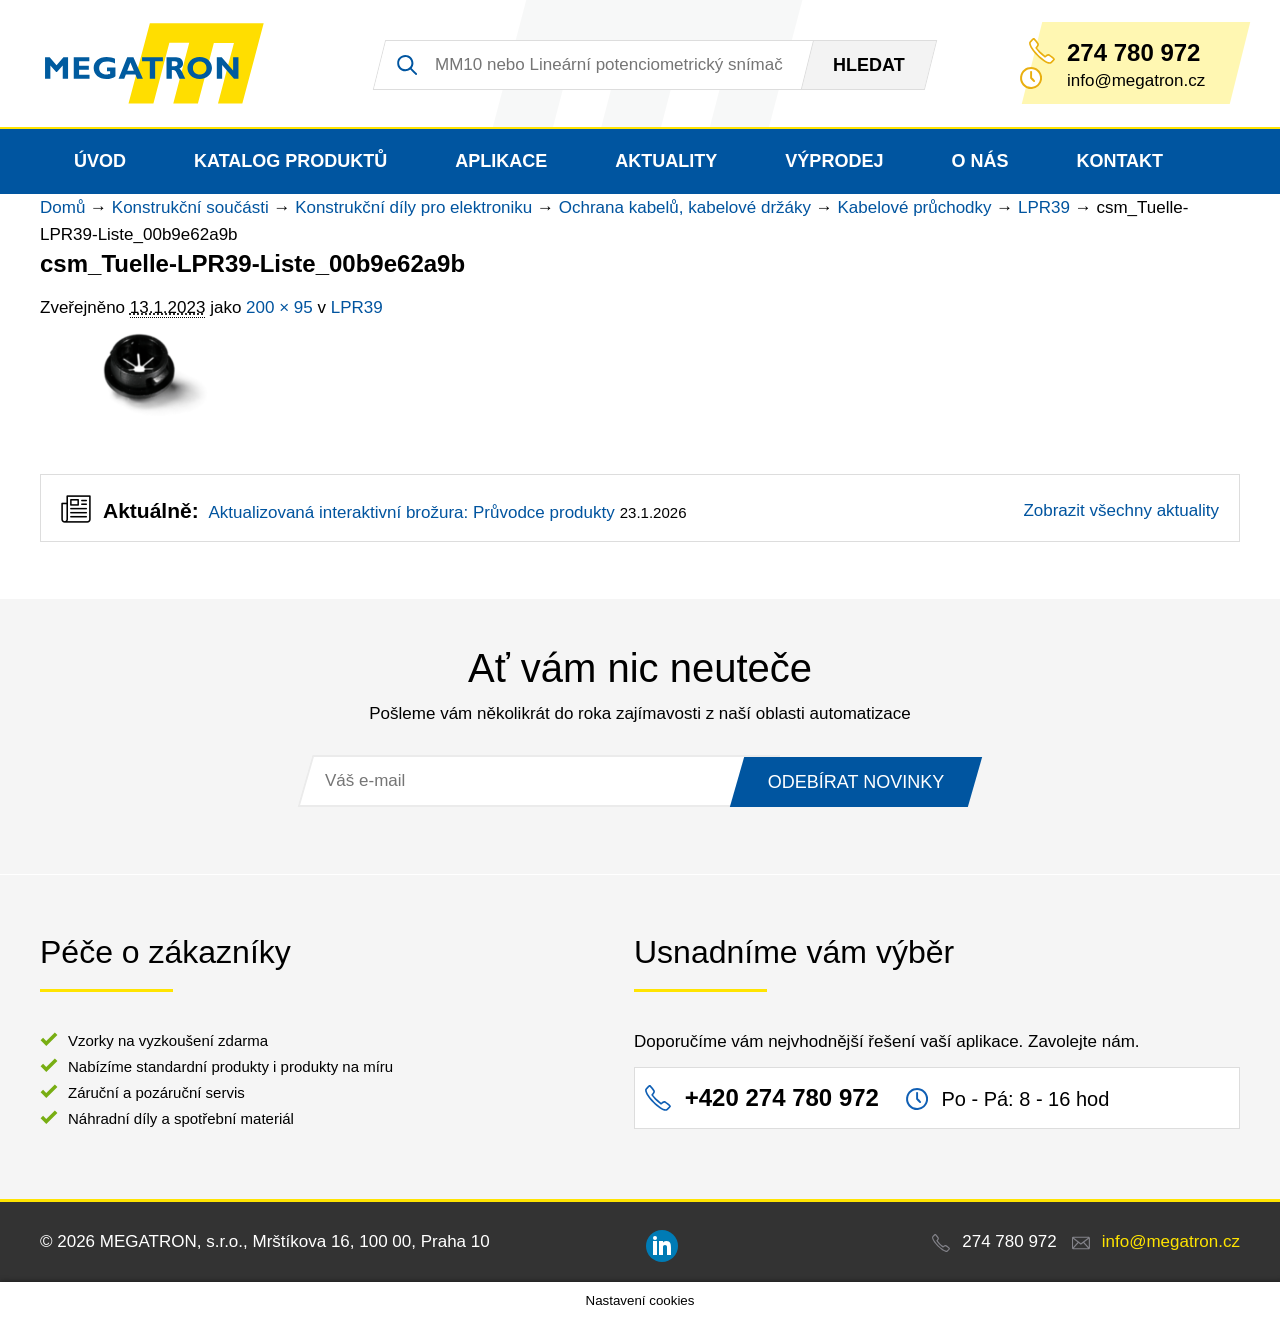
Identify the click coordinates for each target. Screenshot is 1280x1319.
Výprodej (834, 161)
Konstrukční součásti (190, 207)
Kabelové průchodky (915, 207)
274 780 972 (1133, 53)
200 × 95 (279, 307)
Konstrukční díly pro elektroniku (413, 207)
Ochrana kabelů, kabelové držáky (685, 207)
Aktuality (666, 161)
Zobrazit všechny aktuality (1121, 510)
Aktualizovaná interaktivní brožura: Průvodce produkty (411, 512)
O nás (979, 161)
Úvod (100, 161)
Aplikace (501, 161)
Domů (62, 207)
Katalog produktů (290, 161)
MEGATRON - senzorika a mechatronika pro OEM (154, 64)
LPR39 (1044, 207)
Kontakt (1119, 161)
